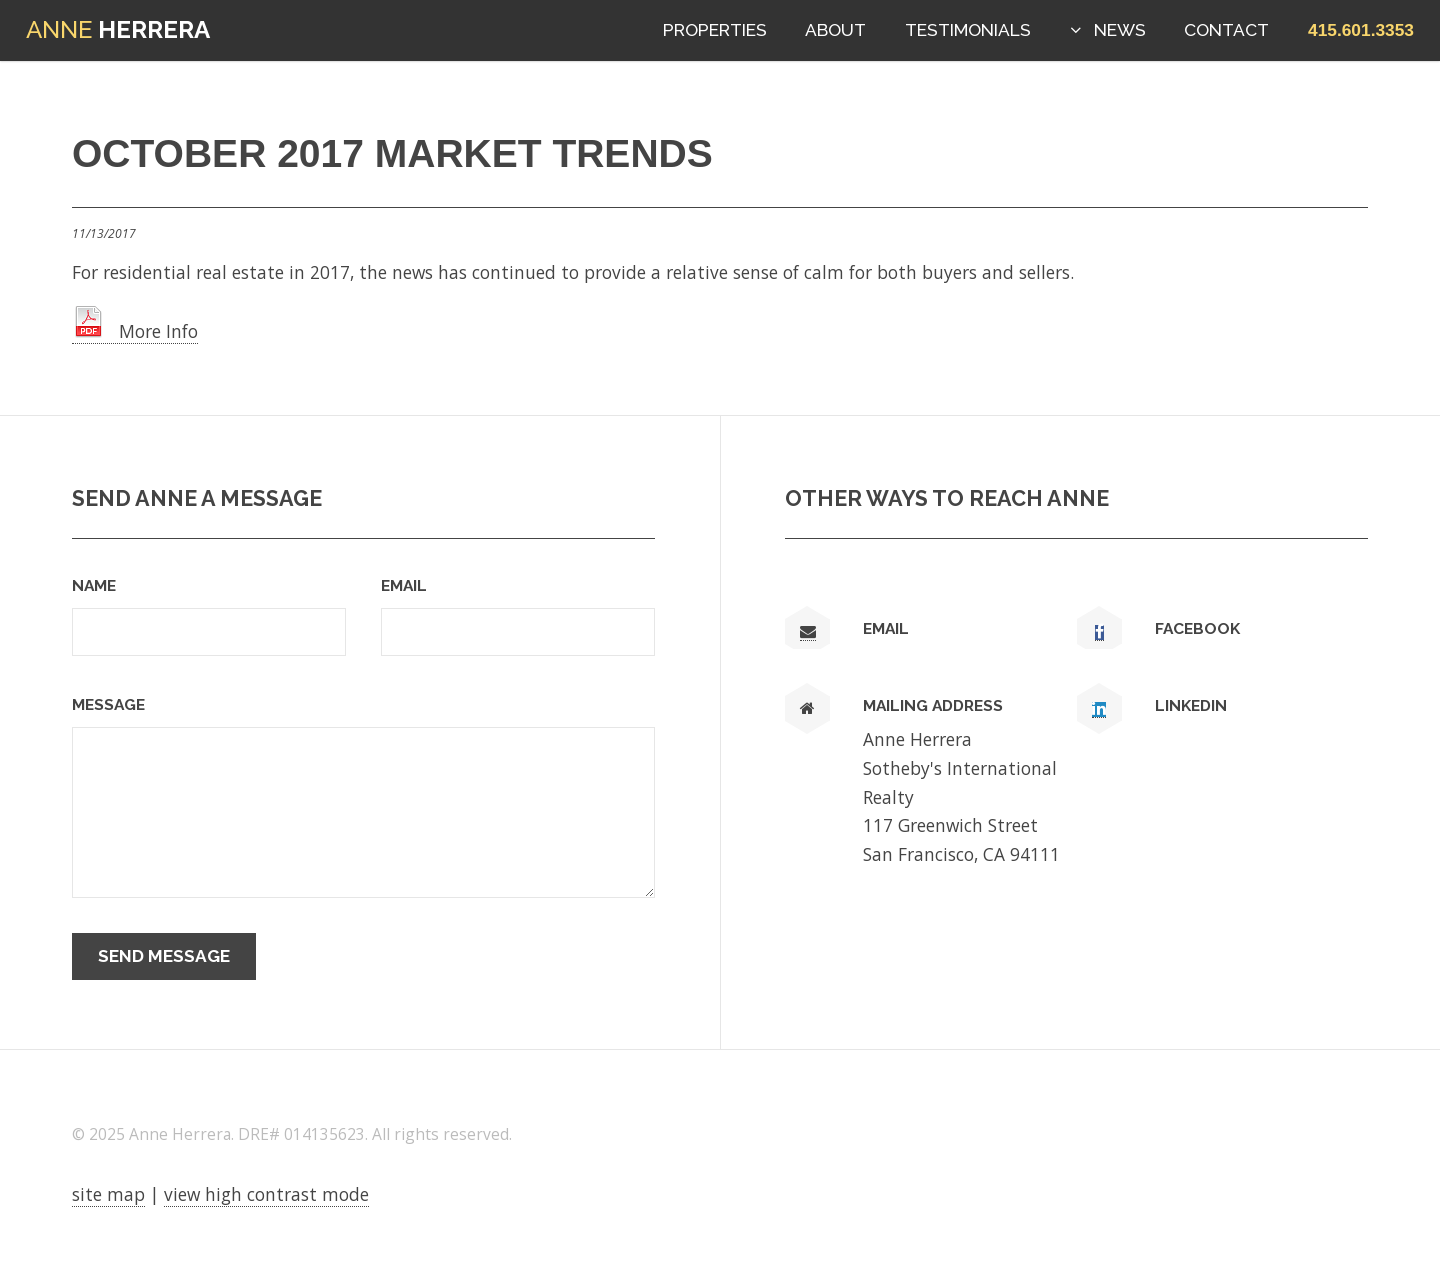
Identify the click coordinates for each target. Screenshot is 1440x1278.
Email (404, 585)
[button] (1361, 30)
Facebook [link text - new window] (1197, 628)
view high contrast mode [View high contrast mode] (266, 1194)
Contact (1226, 30)
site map (108, 1194)
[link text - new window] (1099, 633)
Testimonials (968, 30)
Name (94, 585)
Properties (715, 30)
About (835, 30)
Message (108, 704)
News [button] (1120, 30)
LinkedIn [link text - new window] (1191, 705)
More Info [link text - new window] (135, 331)
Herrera (118, 29)
